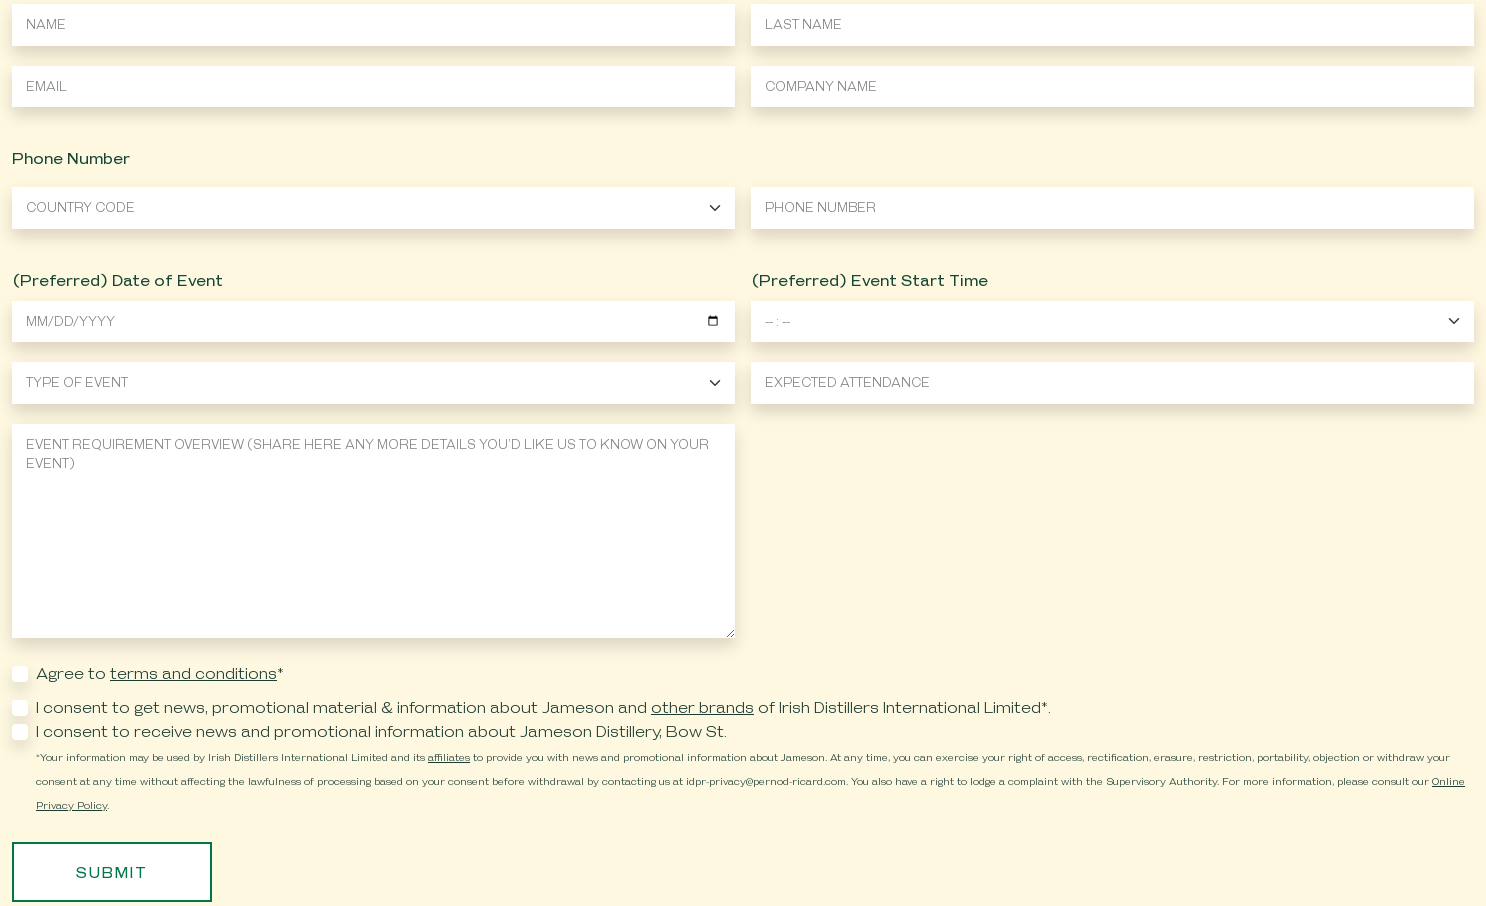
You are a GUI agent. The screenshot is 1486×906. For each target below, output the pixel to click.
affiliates (449, 757)
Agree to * (160, 673)
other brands (702, 707)
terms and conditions (193, 673)
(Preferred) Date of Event (117, 280)
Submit (112, 872)
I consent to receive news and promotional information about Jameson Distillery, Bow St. (381, 731)
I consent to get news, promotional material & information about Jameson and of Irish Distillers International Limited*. (543, 707)
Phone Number (71, 158)
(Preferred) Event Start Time (869, 280)
